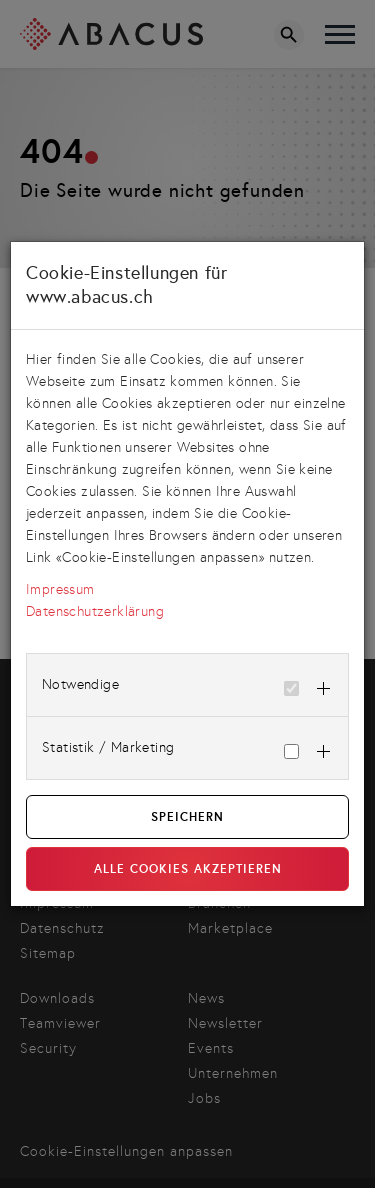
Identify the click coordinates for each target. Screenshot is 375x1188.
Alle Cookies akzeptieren (188, 869)
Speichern (187, 817)
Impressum (60, 589)
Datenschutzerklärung (95, 611)
